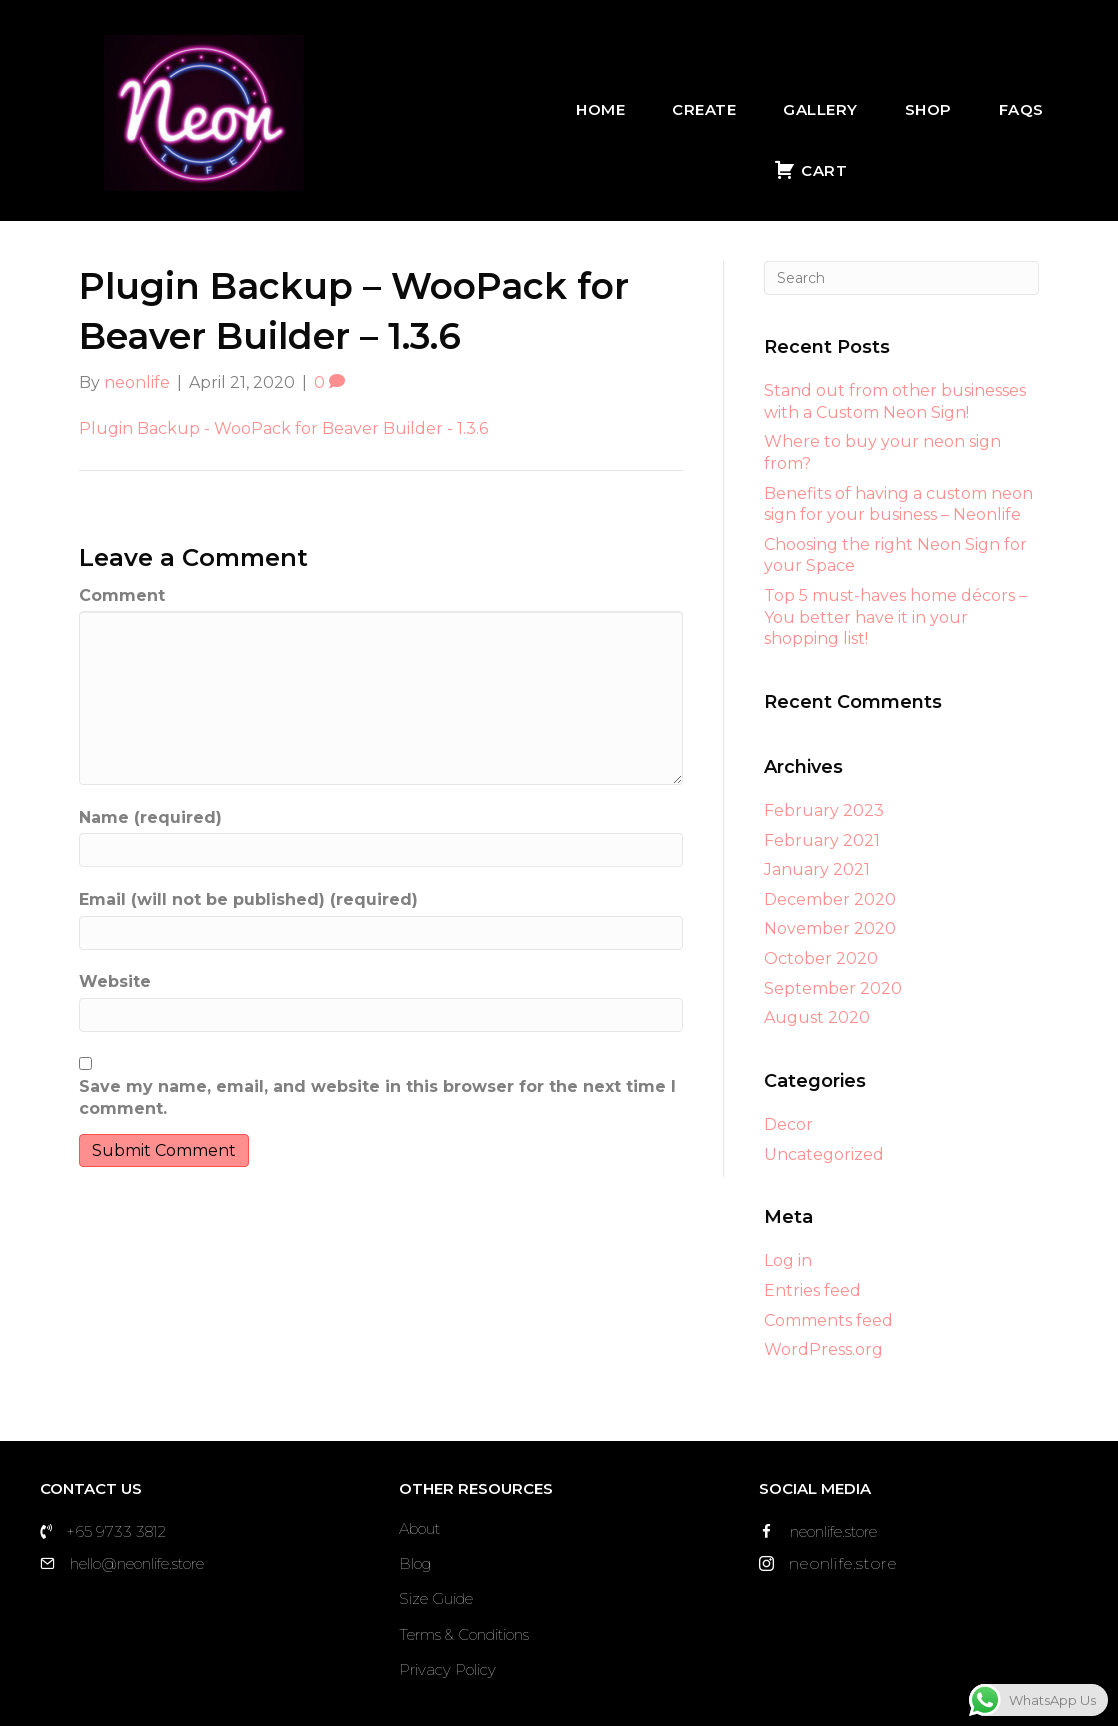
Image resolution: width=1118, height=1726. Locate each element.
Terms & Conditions (464, 1634)
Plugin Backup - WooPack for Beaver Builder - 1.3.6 (283, 428)
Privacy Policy (447, 1669)
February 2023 (824, 810)
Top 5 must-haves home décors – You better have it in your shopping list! (895, 617)
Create (704, 109)
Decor (788, 1124)
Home (600, 109)
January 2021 (817, 869)
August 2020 (817, 1017)
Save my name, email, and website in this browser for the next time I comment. (377, 1097)
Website (115, 981)
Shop (928, 109)
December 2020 (830, 899)
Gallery (820, 109)
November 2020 (830, 928)
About (419, 1528)
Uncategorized (824, 1154)
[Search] (901, 278)
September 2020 (833, 988)
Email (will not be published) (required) (248, 899)
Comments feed (828, 1320)
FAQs (1021, 109)
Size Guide (436, 1598)
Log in (788, 1260)
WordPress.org (823, 1349)
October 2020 (821, 958)
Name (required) (150, 817)
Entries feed (812, 1290)
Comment (122, 595)
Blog (415, 1563)
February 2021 (822, 840)
